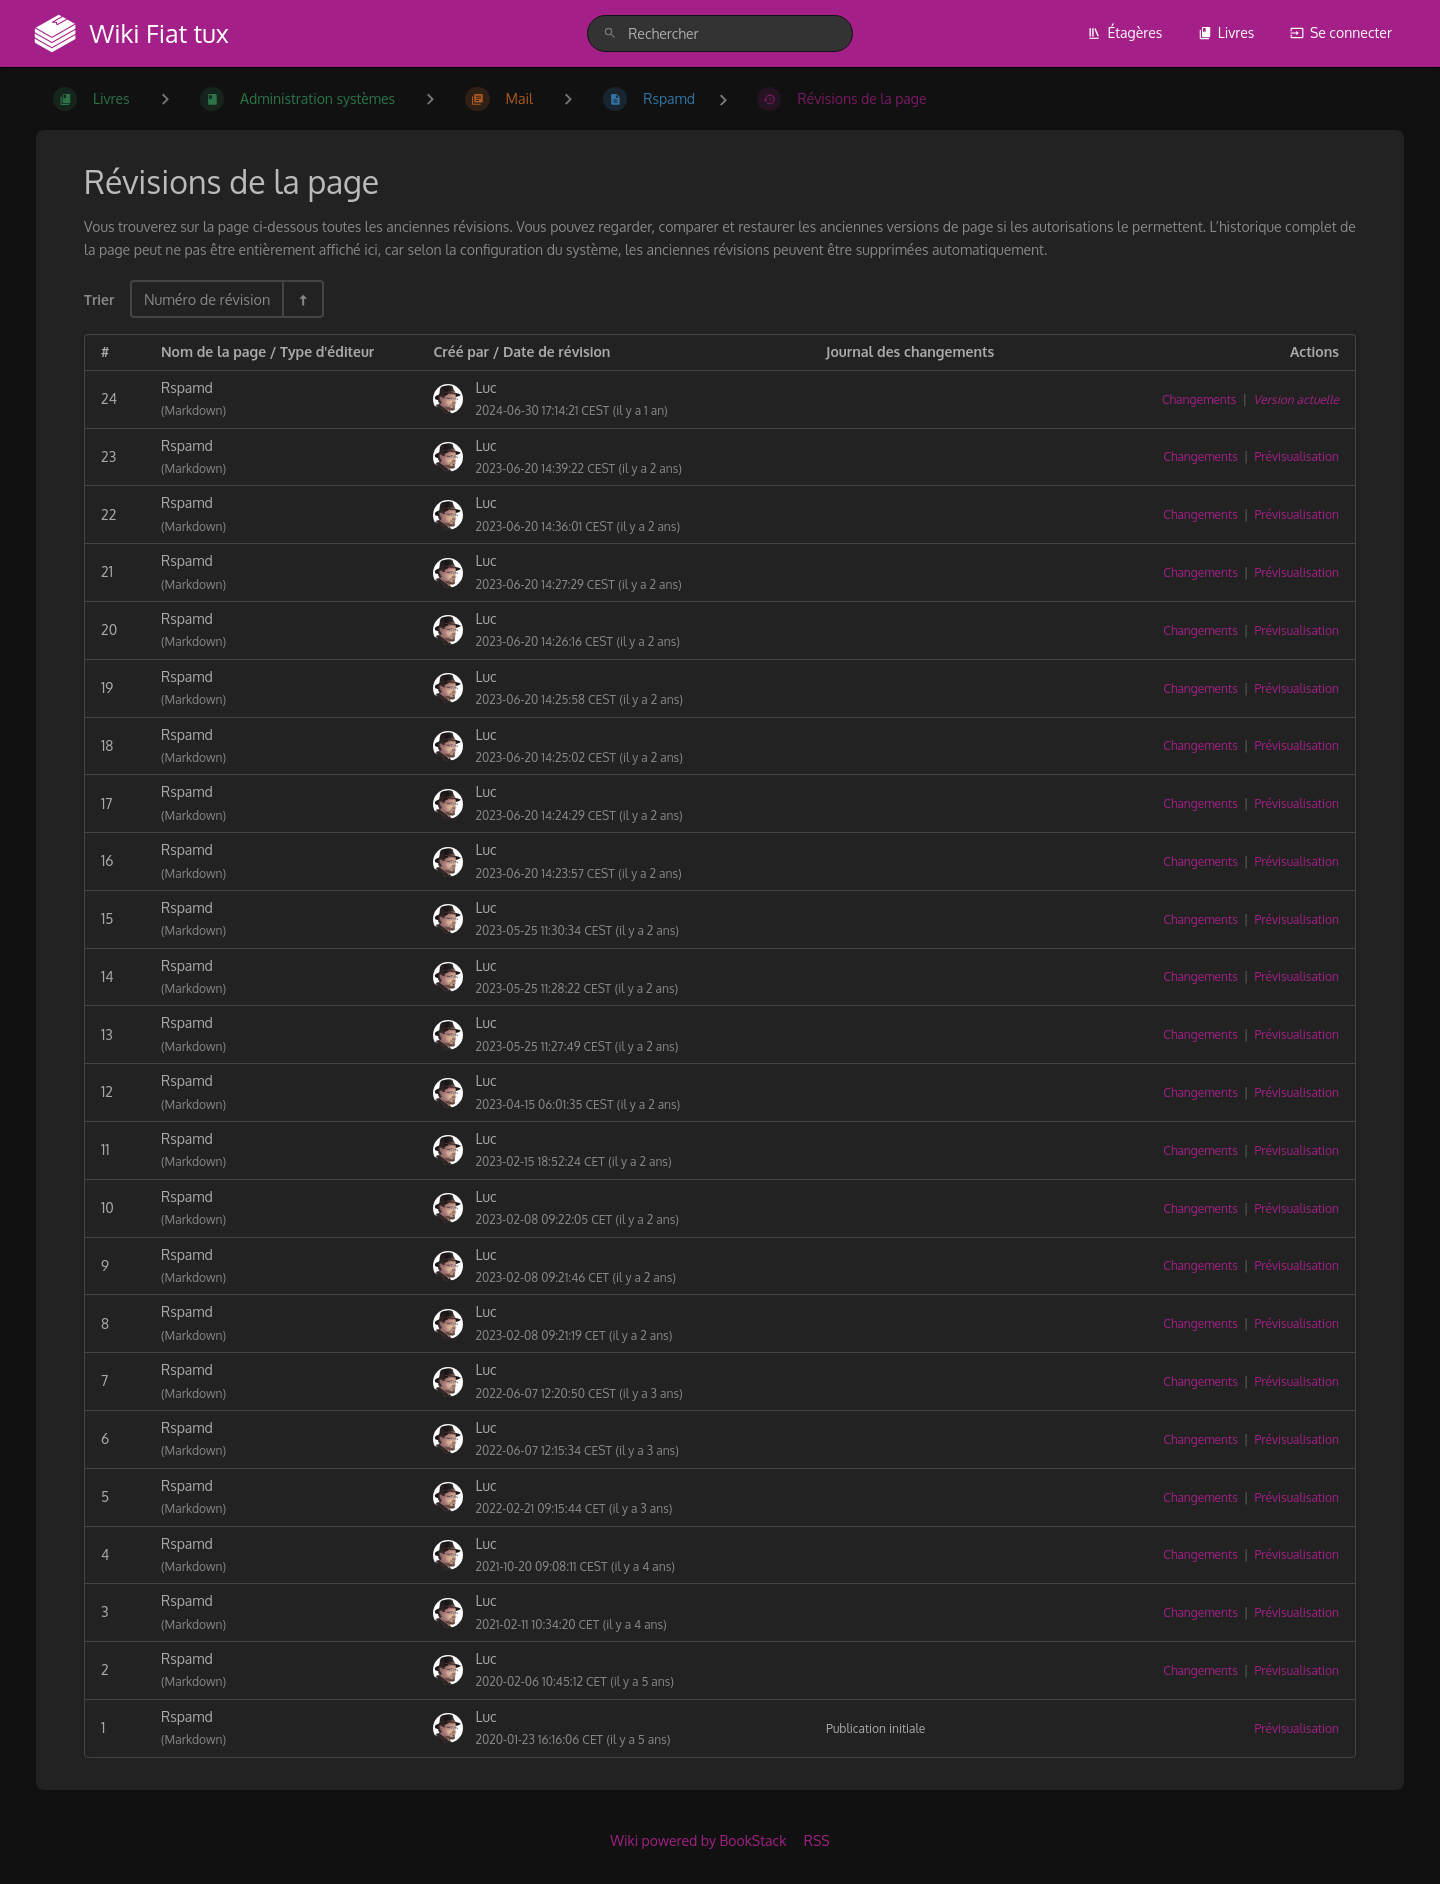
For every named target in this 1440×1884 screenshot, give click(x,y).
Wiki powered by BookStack (698, 1840)
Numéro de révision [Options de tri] (207, 299)
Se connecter (1341, 32)
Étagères (1124, 32)
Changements (1199, 399)
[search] (720, 33)
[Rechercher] (610, 33)
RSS (817, 1840)
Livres (1226, 32)
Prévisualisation (1296, 456)
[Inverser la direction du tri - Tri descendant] (302, 299)
